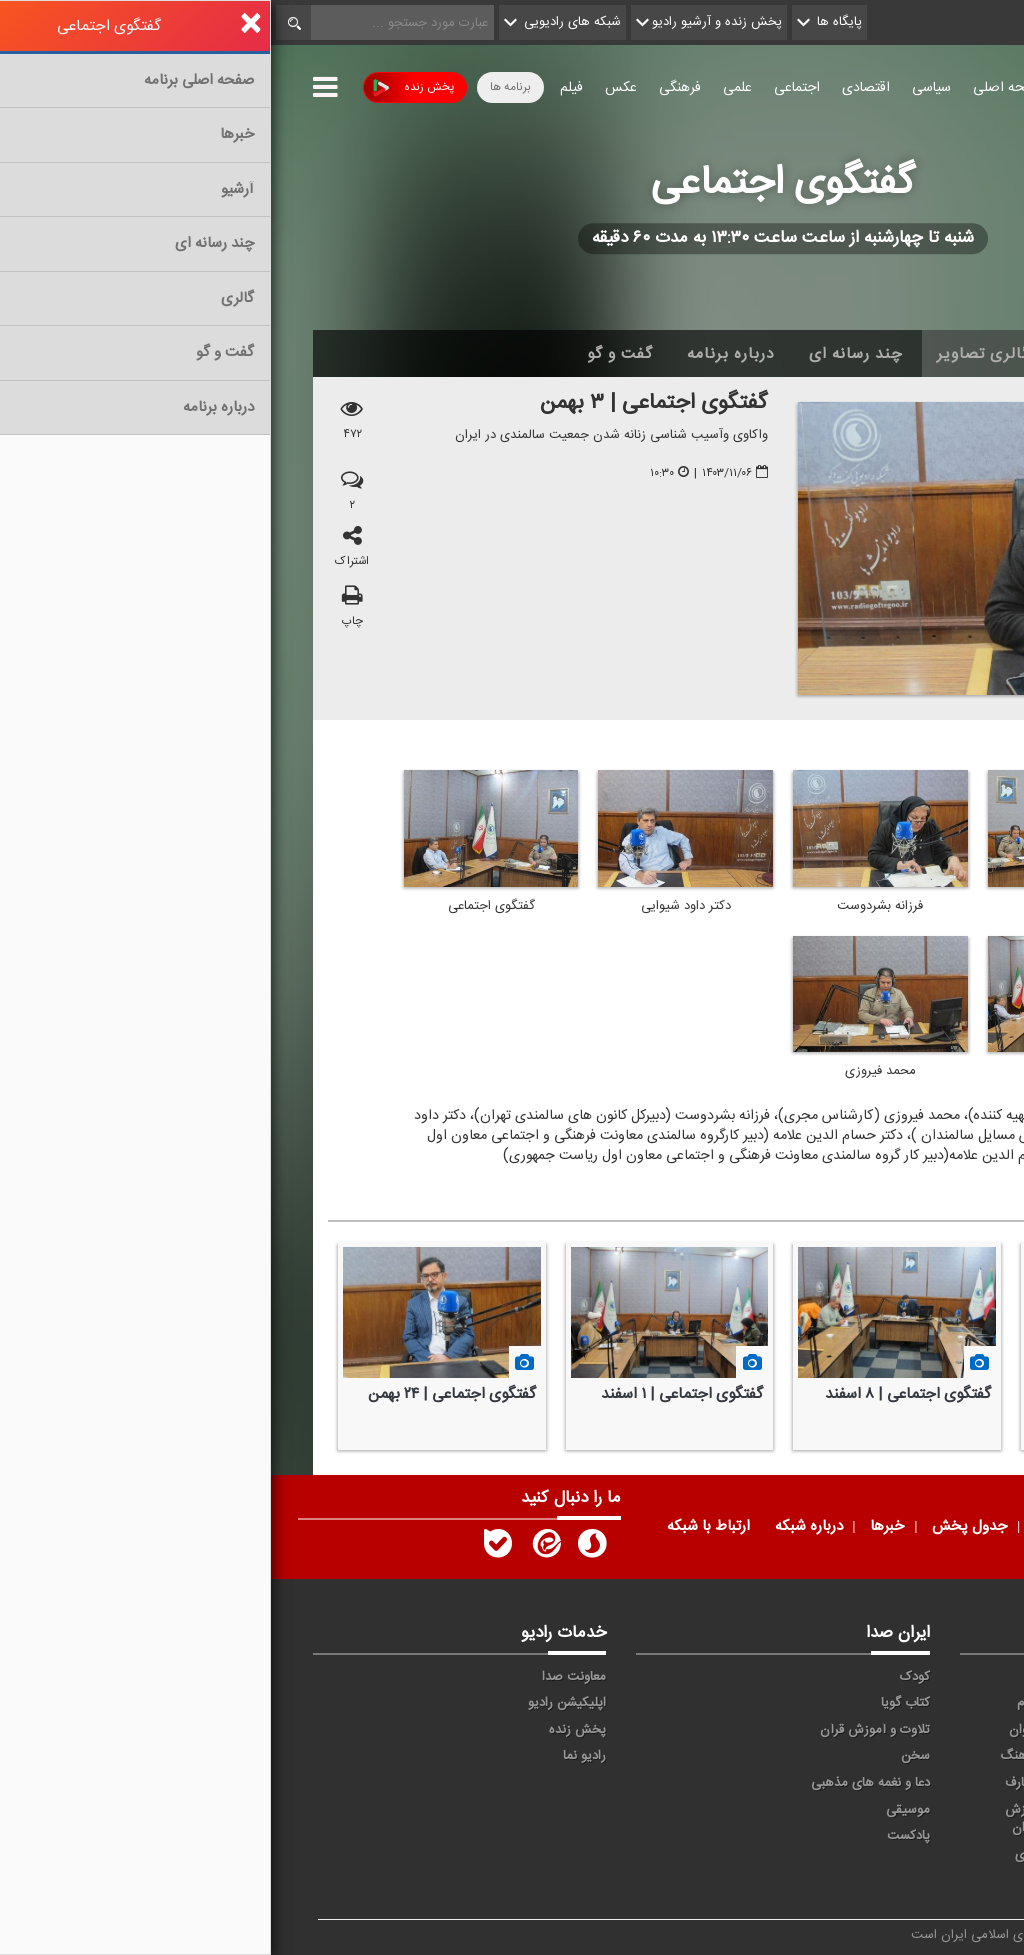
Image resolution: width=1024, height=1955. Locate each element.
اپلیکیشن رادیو (296, 1703)
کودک (644, 1677)
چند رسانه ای (585, 354)
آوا (759, 1677)
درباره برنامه (460, 354)
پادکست (637, 1836)
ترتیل (947, 1730)
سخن (644, 1756)
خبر (953, 1677)
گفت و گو (349, 354)
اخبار (883, 354)
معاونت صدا (303, 1677)
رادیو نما (313, 1756)
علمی (466, 88)
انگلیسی (940, 1881)
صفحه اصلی (737, 88)
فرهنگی (409, 88)
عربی (949, 1855)
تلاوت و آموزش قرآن (604, 1730)
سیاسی (660, 88)
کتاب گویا (634, 1703)
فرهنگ (747, 1756)
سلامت (943, 1756)
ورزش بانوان (752, 1819)
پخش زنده (142, 87)
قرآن (950, 1783)
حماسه (846, 1677)
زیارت (849, 1881)
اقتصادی (595, 88)
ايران (851, 1703)
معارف (750, 1783)
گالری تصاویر (712, 354)
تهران (849, 1730)
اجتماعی (526, 88)
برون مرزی (835, 1855)
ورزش (848, 1810)
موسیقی (637, 1810)
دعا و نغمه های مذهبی (599, 1783)
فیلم (300, 88)
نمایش (944, 1810)
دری (755, 1855)
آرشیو (812, 354)
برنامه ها (239, 87)
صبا (855, 1756)
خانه (951, 354)
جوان (752, 1730)
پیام (756, 1703)
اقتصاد (945, 1703)
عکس (350, 88)
